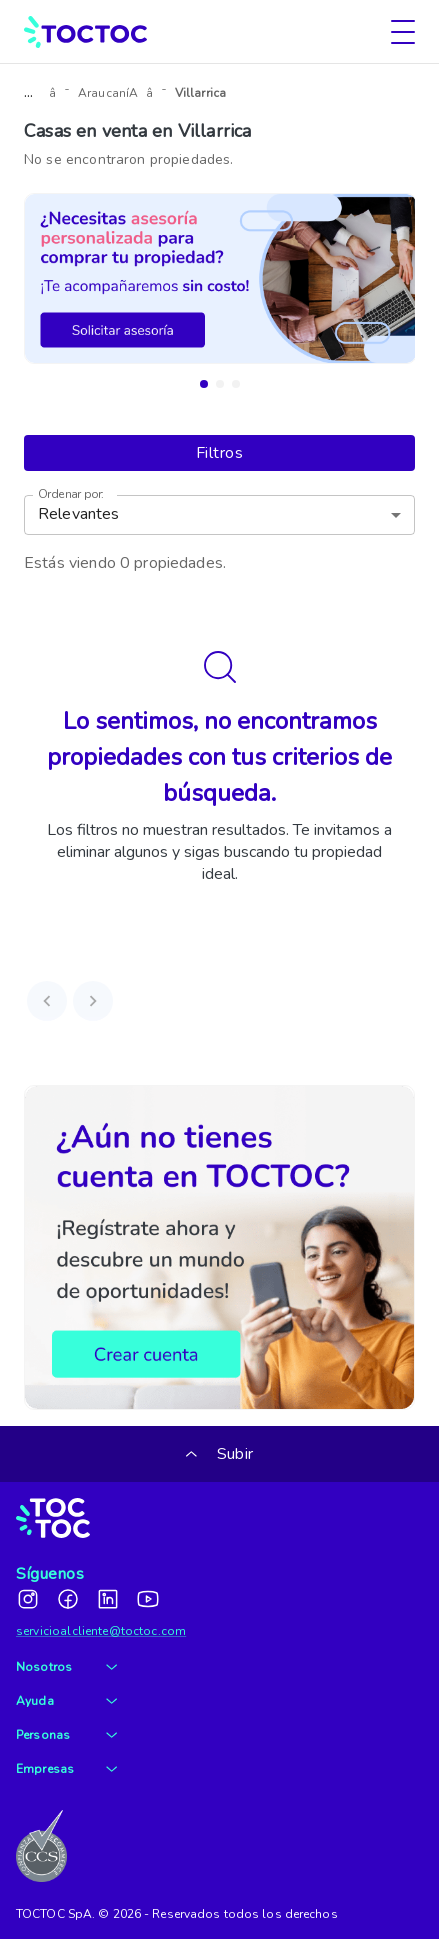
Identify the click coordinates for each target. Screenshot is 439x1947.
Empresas (66, 1769)
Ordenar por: (71, 494)
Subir (219, 1454)
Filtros (219, 453)
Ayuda (66, 1701)
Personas (66, 1735)
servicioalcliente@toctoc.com (101, 1631)
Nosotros (66, 1667)
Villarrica (201, 93)
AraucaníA (108, 93)
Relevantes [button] (79, 514)
